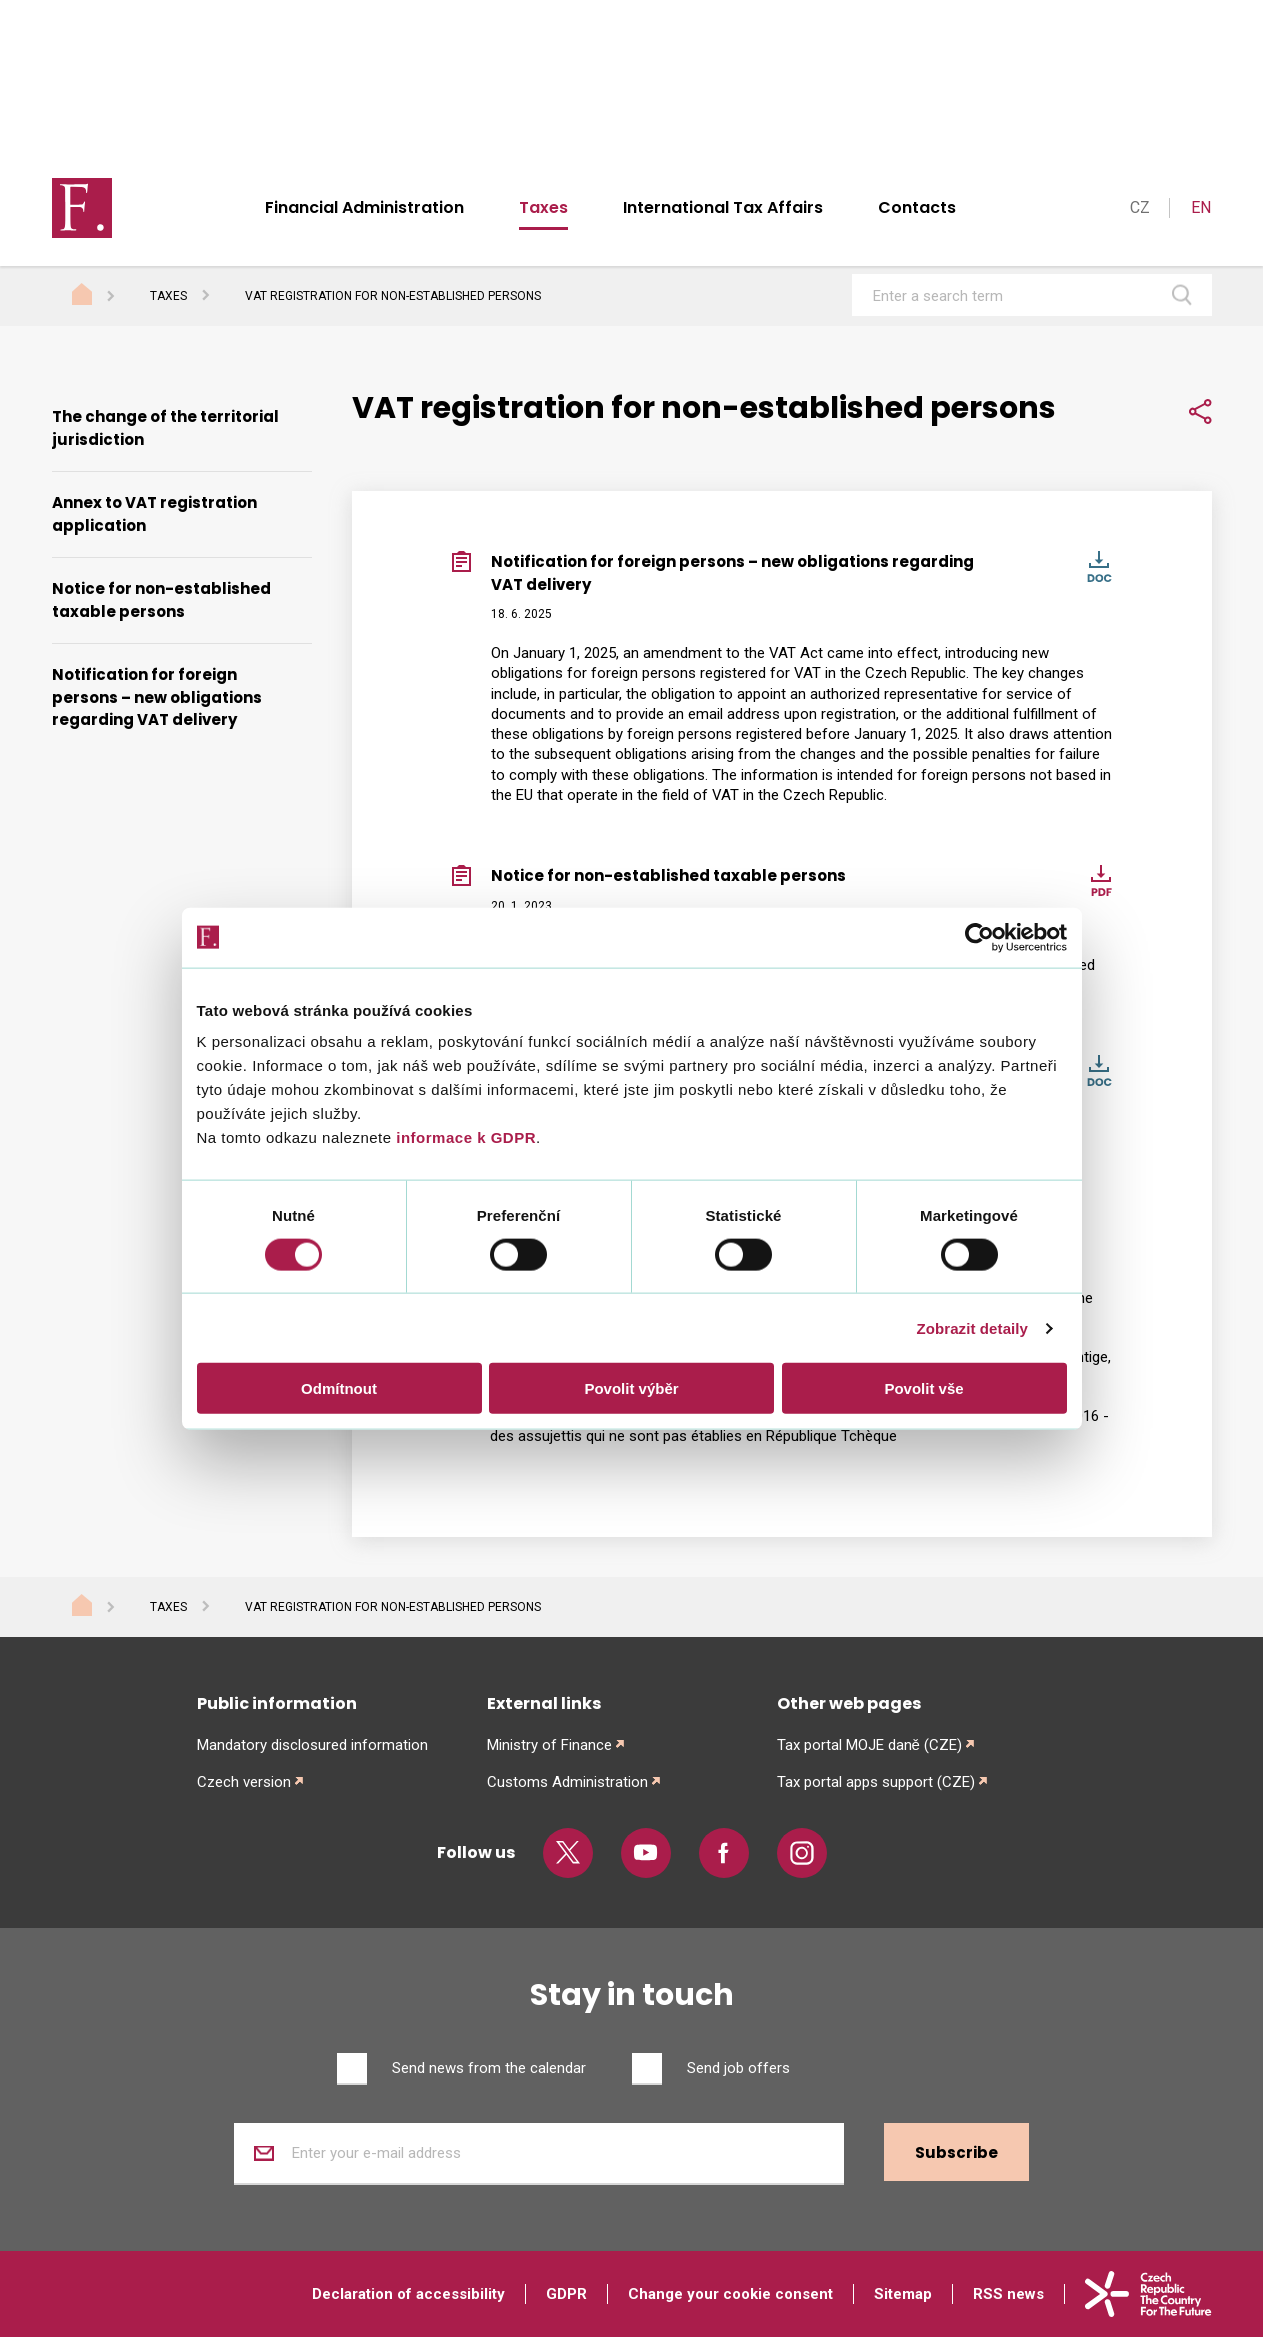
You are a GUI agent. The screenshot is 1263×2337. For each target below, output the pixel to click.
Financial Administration (364, 207)
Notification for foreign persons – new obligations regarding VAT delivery (157, 697)
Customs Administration (567, 1782)
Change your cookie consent (730, 2294)
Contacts (917, 207)
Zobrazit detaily (972, 1327)
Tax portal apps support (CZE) (876, 1782)
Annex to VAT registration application (154, 514)
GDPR (566, 2294)
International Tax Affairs (723, 207)
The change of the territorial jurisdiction (165, 428)
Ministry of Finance (549, 1745)
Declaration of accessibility (408, 2294)
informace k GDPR (464, 1137)
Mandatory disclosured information (312, 1745)
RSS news (1008, 2294)
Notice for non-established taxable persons (161, 600)
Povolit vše (923, 1388)
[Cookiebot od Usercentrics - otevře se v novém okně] (979, 937)
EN (1201, 207)
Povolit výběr (631, 1388)
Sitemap (903, 2294)
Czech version (244, 1782)
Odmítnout (339, 1388)
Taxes (543, 207)
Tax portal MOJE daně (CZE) (869, 1745)
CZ (1140, 207)
